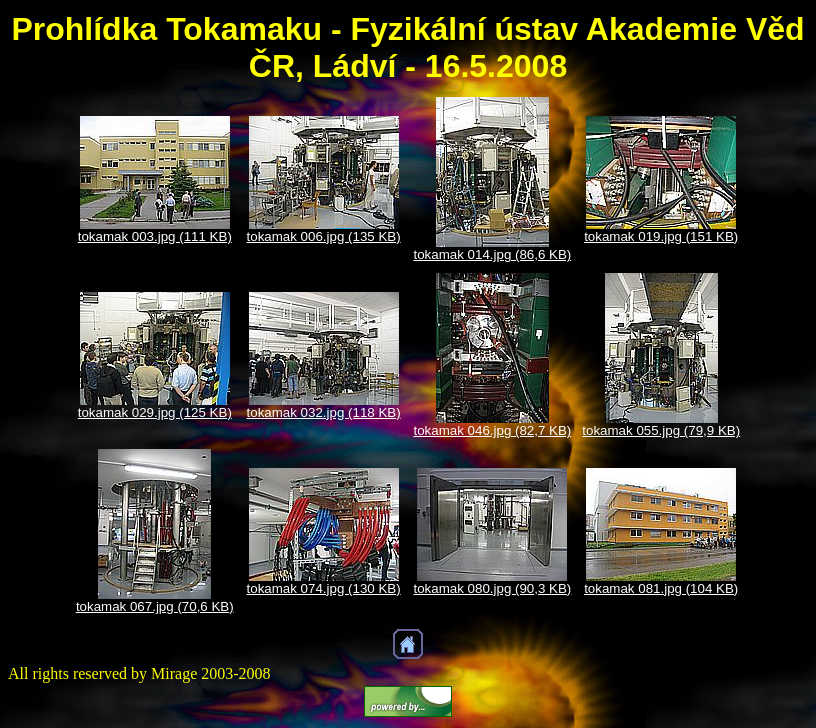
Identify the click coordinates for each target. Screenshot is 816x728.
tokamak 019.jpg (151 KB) (661, 236)
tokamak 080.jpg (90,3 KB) (493, 588)
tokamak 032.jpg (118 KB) (324, 412)
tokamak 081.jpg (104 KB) (661, 588)
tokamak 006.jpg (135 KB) (324, 236)
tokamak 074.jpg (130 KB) (324, 588)
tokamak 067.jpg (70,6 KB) (155, 606)
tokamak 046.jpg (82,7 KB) (493, 430)
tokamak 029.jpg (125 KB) (155, 412)
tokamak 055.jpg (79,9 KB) (661, 430)
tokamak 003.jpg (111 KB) (155, 236)
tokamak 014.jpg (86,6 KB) (493, 254)
